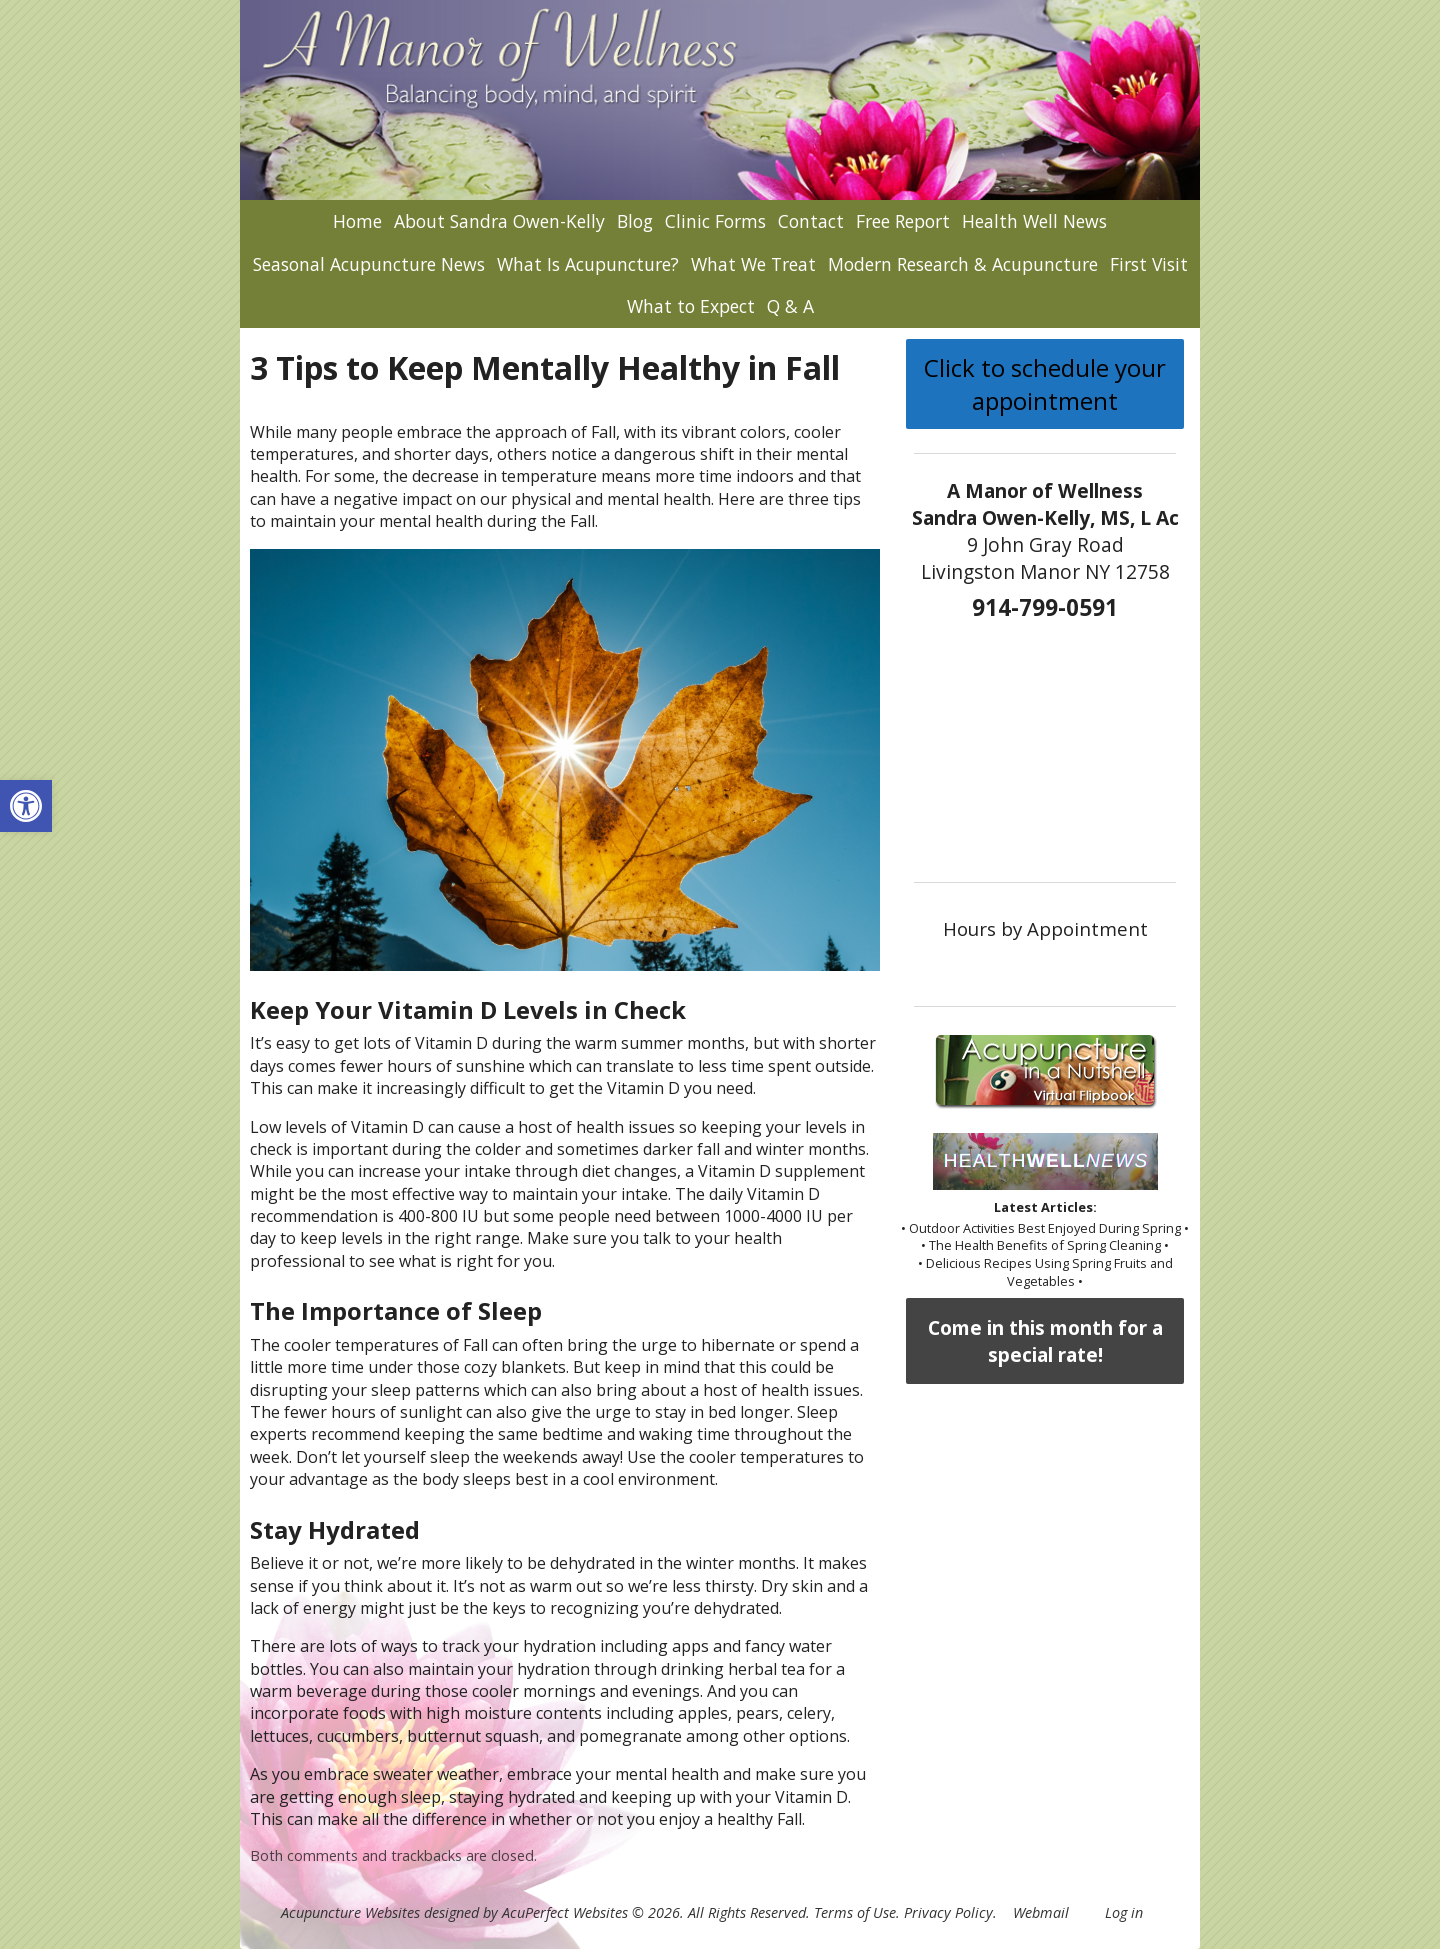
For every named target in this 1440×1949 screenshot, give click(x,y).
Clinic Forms (715, 221)
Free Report (903, 221)
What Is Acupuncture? (588, 264)
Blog (635, 221)
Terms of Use (855, 1912)
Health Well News (1034, 221)
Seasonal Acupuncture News (369, 264)
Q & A (790, 306)
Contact (811, 221)
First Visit (1149, 264)
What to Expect (691, 306)
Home (357, 221)
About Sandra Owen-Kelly (499, 221)
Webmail (1041, 1912)
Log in (1124, 1912)
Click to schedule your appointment (1045, 384)
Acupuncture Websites (350, 1912)
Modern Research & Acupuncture (963, 264)
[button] (26, 806)
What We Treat (753, 264)
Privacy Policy (948, 1912)
